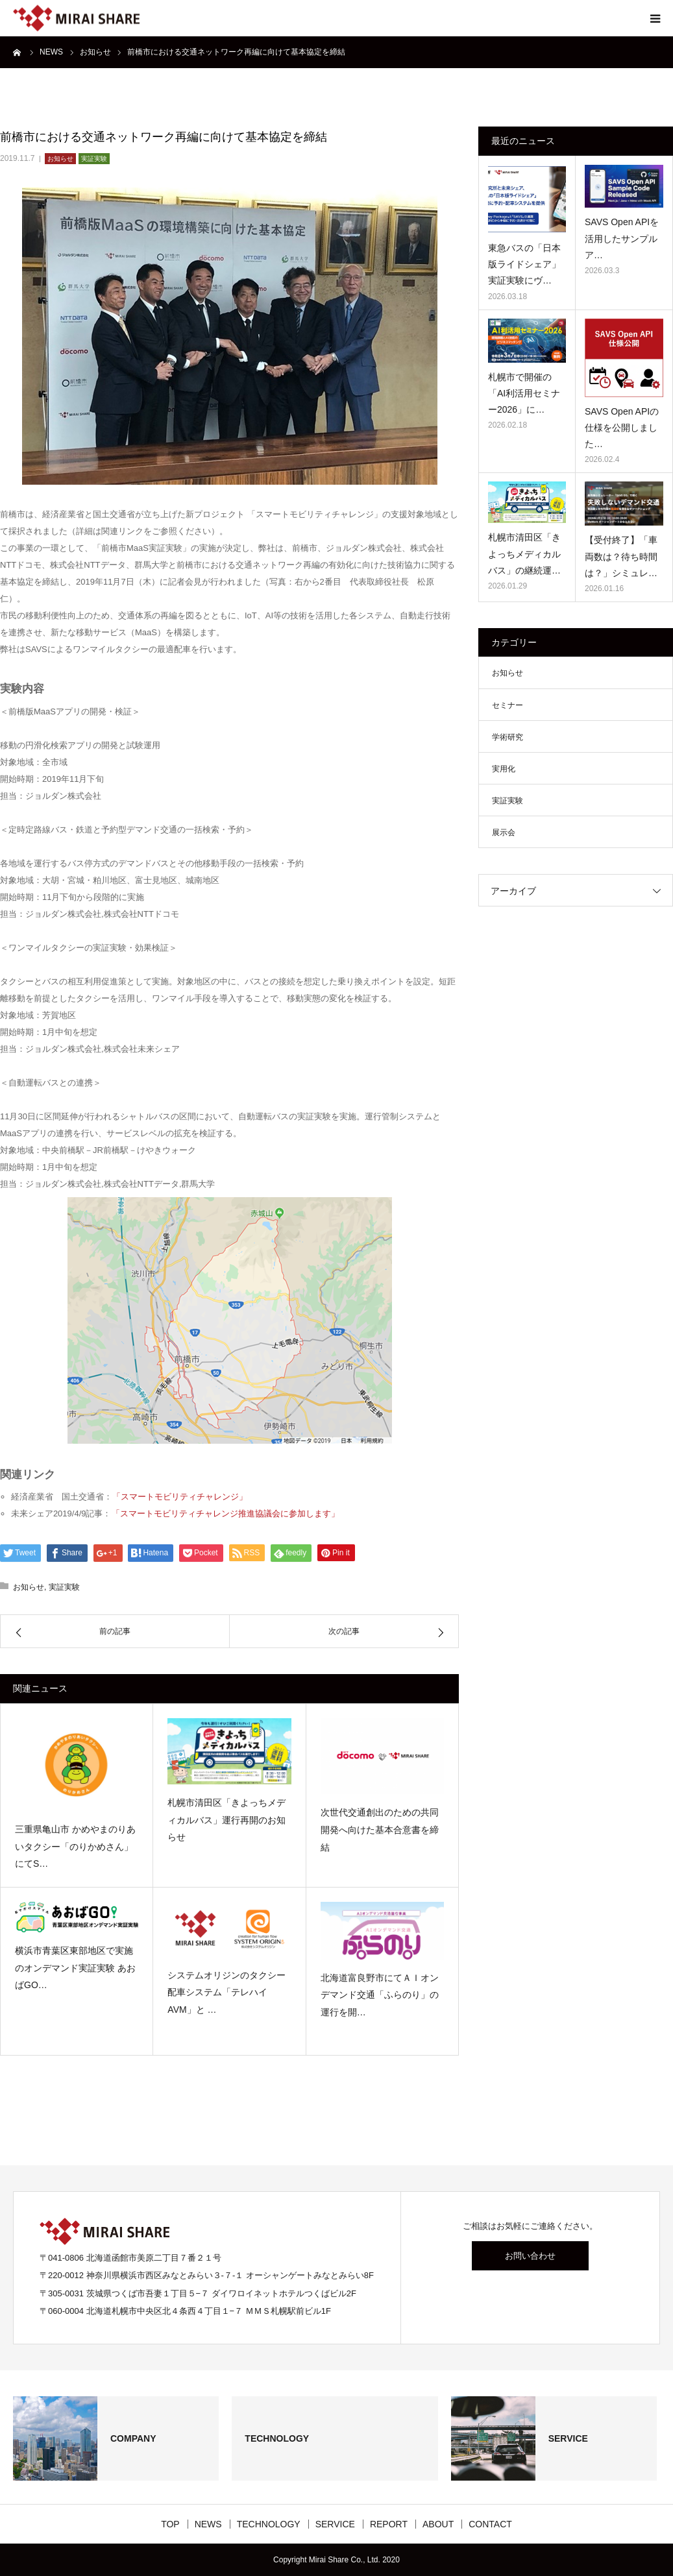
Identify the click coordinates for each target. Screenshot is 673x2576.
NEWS (208, 2524)
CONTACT (490, 2524)
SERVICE (335, 2524)
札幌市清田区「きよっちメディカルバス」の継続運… (524, 553)
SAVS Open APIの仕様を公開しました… (622, 427)
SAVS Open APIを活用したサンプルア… (622, 238)
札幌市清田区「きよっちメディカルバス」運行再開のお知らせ (226, 1819)
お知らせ (60, 158)
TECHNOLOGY (268, 2524)
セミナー (507, 705)
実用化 (503, 768)
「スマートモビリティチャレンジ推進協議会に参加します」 (225, 1513)
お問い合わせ (530, 2256)
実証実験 (94, 158)
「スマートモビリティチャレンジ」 (179, 1496)
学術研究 (507, 737)
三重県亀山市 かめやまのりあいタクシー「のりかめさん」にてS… (75, 1846)
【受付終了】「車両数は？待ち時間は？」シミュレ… (621, 556)
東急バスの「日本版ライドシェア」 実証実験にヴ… (524, 264)
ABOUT (438, 2524)
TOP (170, 2524)
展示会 (503, 832)
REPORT (389, 2524)
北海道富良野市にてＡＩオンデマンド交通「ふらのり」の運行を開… (380, 1995)
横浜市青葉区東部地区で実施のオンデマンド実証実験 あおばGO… (75, 1967)
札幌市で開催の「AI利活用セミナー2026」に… (524, 393)
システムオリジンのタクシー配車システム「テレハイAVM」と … (226, 1992)
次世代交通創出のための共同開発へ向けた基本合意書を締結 (380, 1829)
